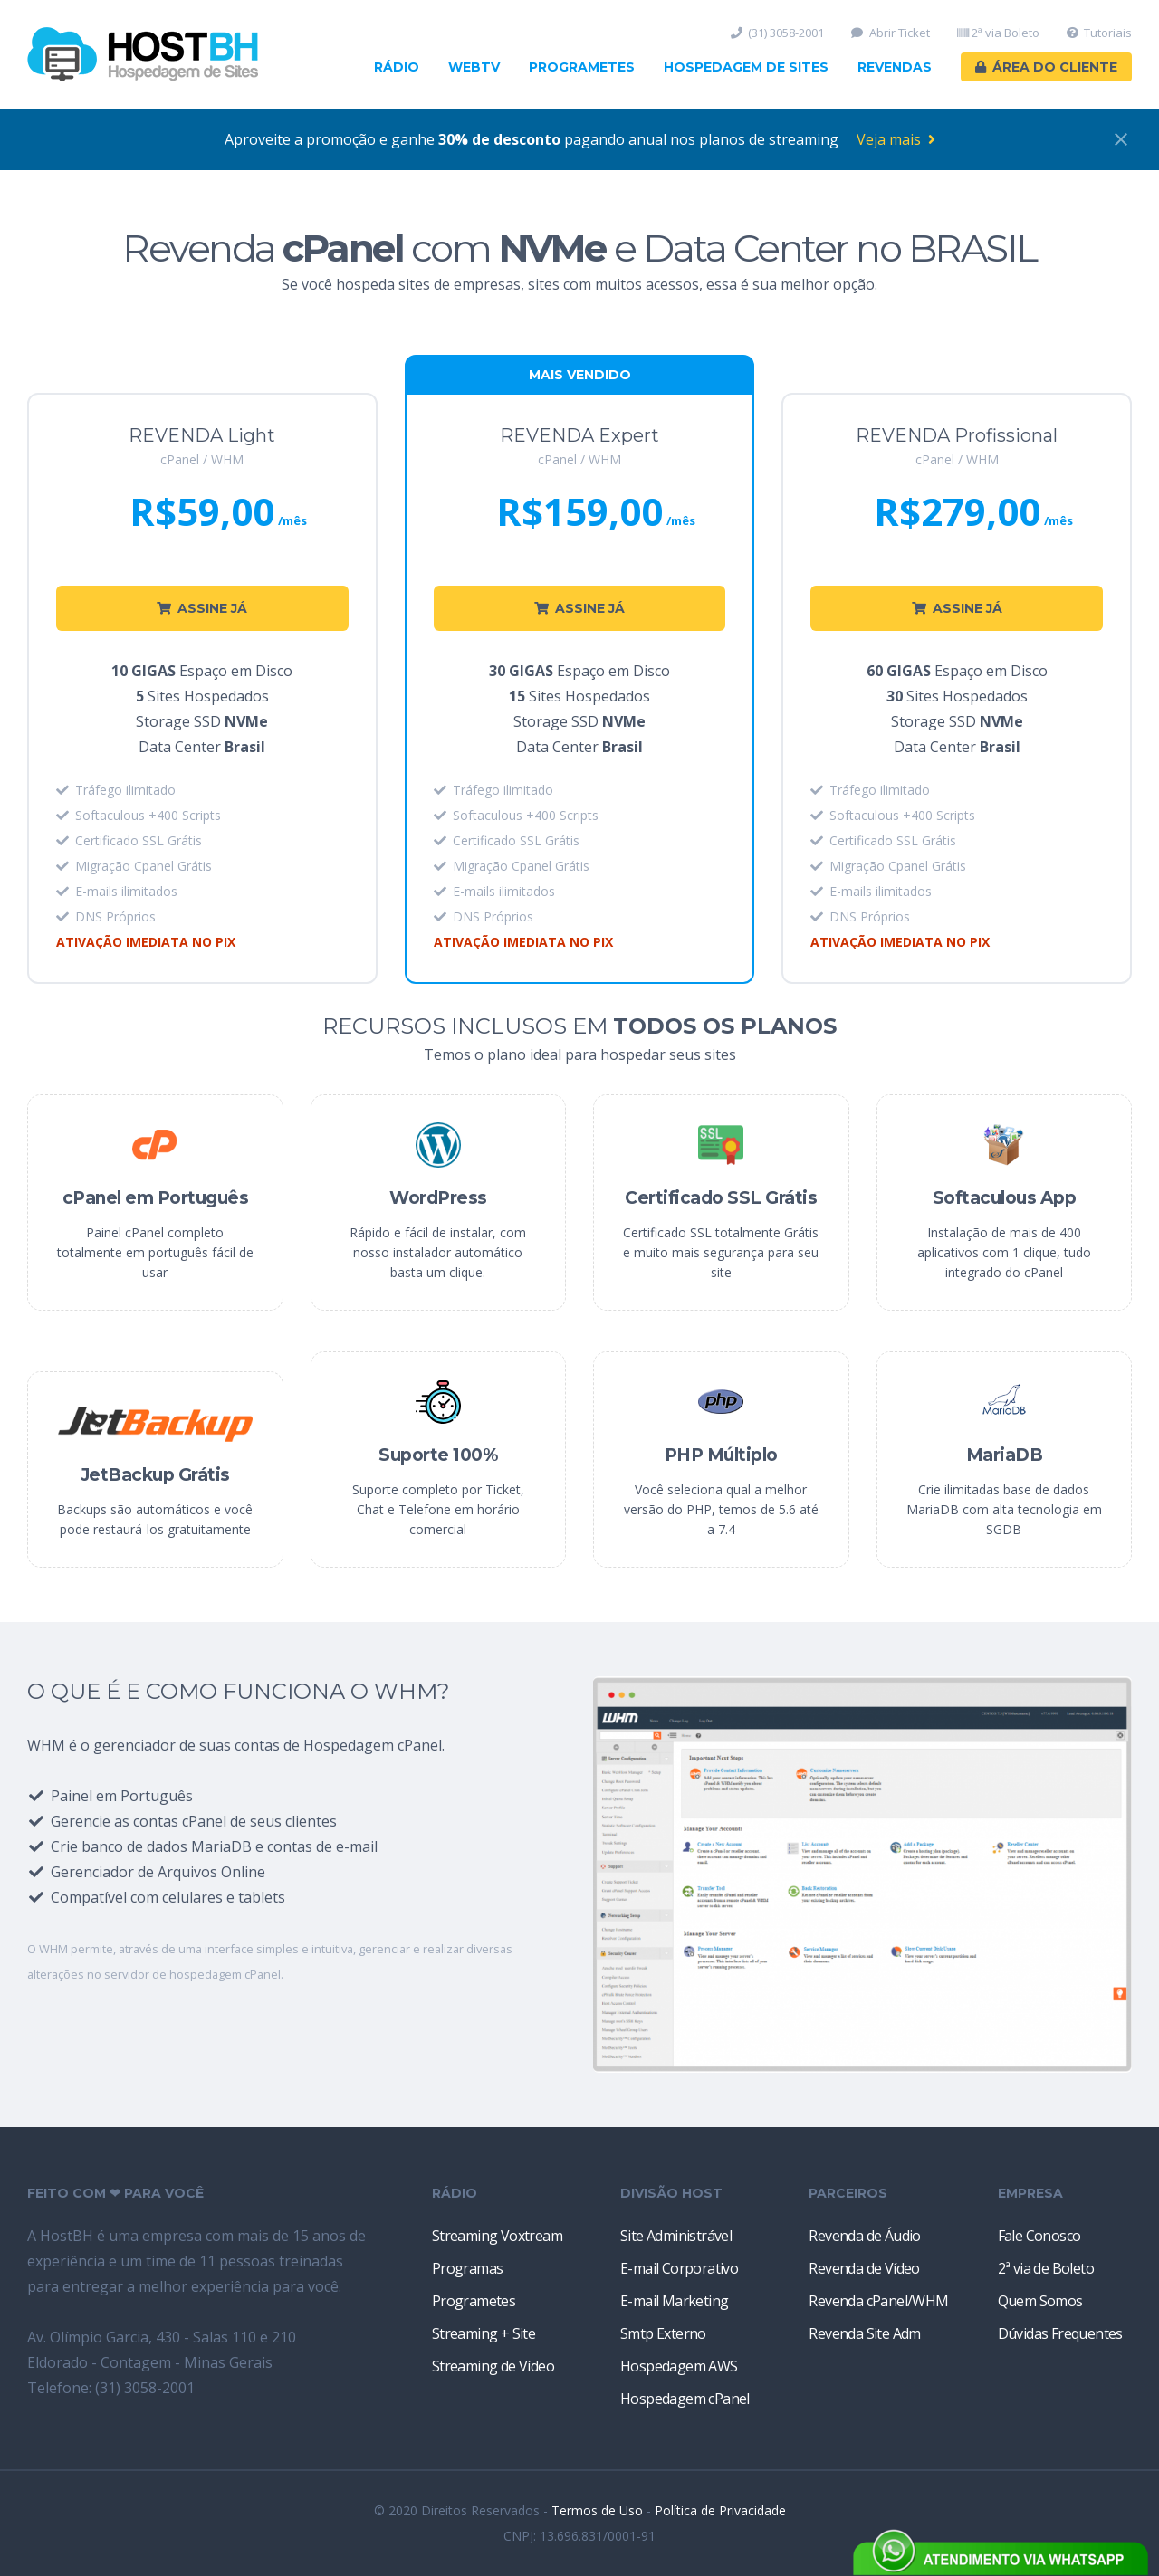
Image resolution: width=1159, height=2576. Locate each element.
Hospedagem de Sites (746, 67)
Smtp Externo (663, 2333)
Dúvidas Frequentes (1060, 2333)
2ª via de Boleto (1046, 2268)
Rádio (396, 67)
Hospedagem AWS (679, 2366)
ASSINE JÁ (202, 608)
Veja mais (896, 139)
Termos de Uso (597, 2510)
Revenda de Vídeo (864, 2268)
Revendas (894, 67)
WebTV (474, 67)
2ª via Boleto (998, 33)
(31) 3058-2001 (778, 33)
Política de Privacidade (720, 2510)
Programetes (582, 67)
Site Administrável (676, 2236)
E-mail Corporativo (679, 2268)
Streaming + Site (483, 2333)
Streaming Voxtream (497, 2236)
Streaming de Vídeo (493, 2366)
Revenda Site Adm (864, 2333)
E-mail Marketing (674, 2301)
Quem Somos (1040, 2301)
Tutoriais (1100, 33)
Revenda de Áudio (864, 2236)
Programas (467, 2268)
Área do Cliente (1046, 67)
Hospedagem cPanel (685, 2399)
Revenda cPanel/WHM (878, 2301)
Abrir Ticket (890, 33)
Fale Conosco (1039, 2236)
